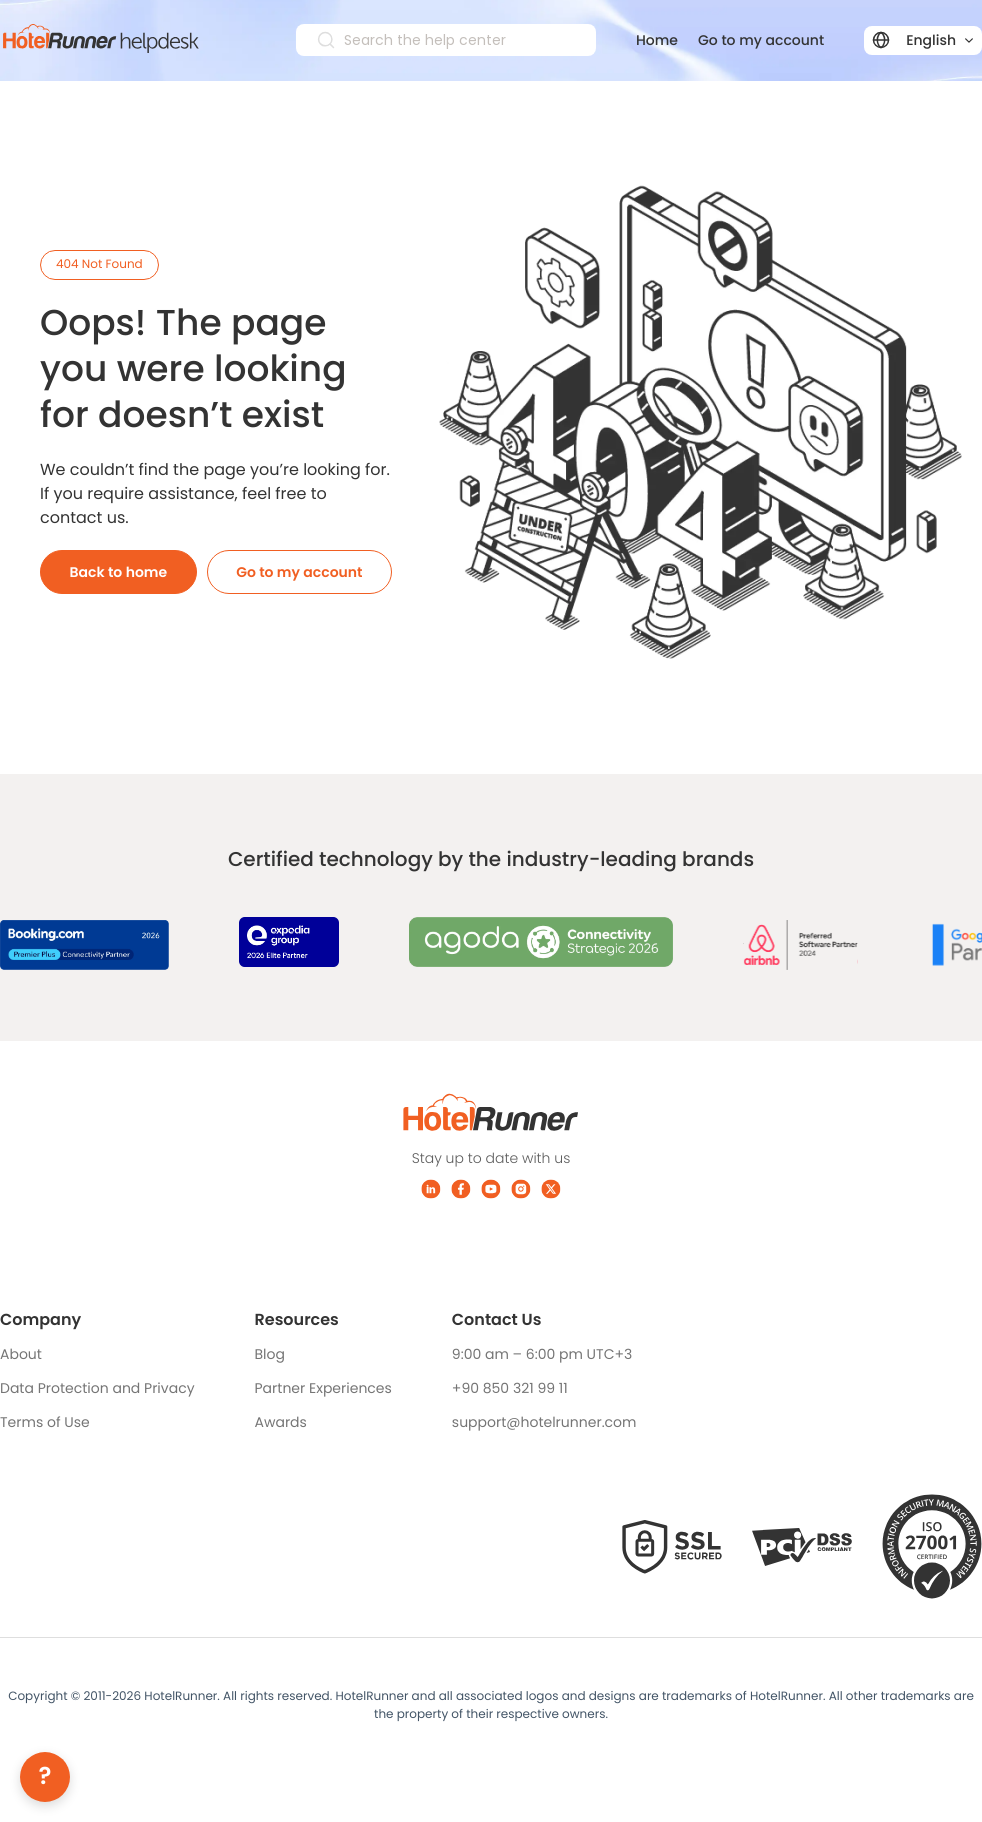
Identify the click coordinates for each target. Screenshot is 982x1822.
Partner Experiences (323, 1388)
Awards (281, 1422)
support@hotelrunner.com (544, 1422)
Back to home (119, 572)
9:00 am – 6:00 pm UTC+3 (542, 1354)
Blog (270, 1354)
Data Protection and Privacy (97, 1388)
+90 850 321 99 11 (510, 1388)
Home (657, 40)
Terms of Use (45, 1422)
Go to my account (761, 40)
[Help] (45, 1777)
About (21, 1354)
